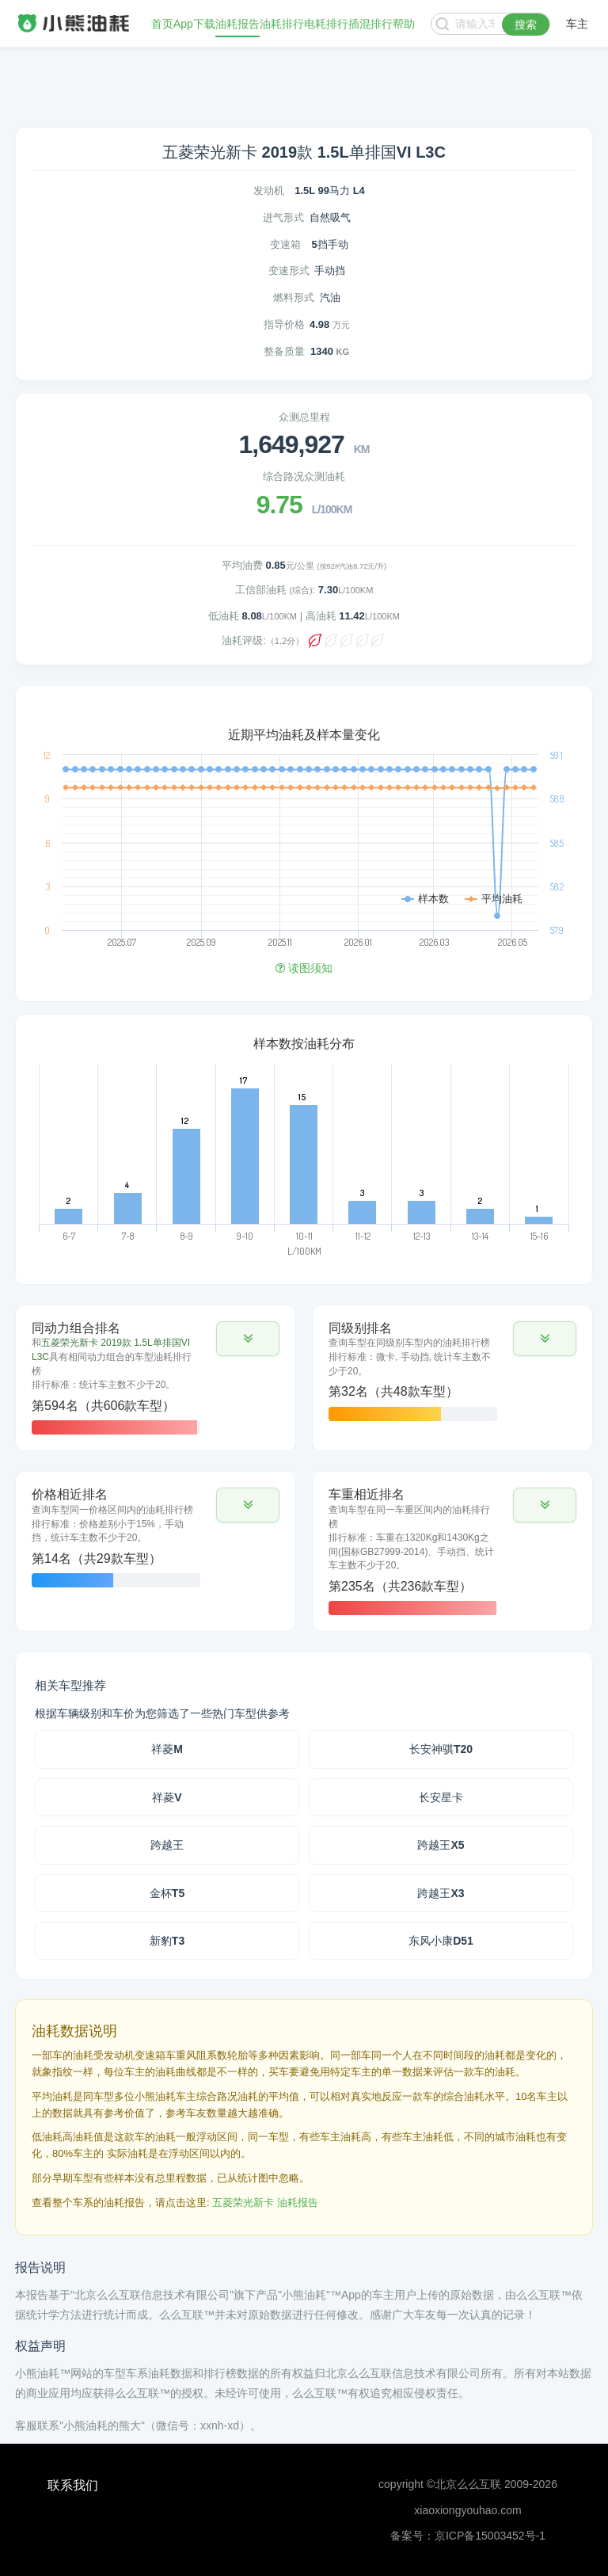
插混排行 (370, 23)
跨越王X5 (440, 1845)
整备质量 (284, 351)
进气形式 (283, 217)
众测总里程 (304, 417)
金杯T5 (167, 1893)
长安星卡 (441, 1797)
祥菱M (167, 1749)
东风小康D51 (440, 1940)
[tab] (155, 1378)
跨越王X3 (440, 1893)
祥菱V (166, 1797)
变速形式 (289, 270)
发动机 (268, 190)
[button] (247, 1338)
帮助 (404, 23)
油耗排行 (282, 23)
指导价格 (284, 324)
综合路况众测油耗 (304, 476)
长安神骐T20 (441, 1749)
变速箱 (285, 244)
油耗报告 (237, 23)
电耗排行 (326, 23)
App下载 (194, 23)
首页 (162, 23)
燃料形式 (293, 297)
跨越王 (167, 1845)
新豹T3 (167, 1940)
